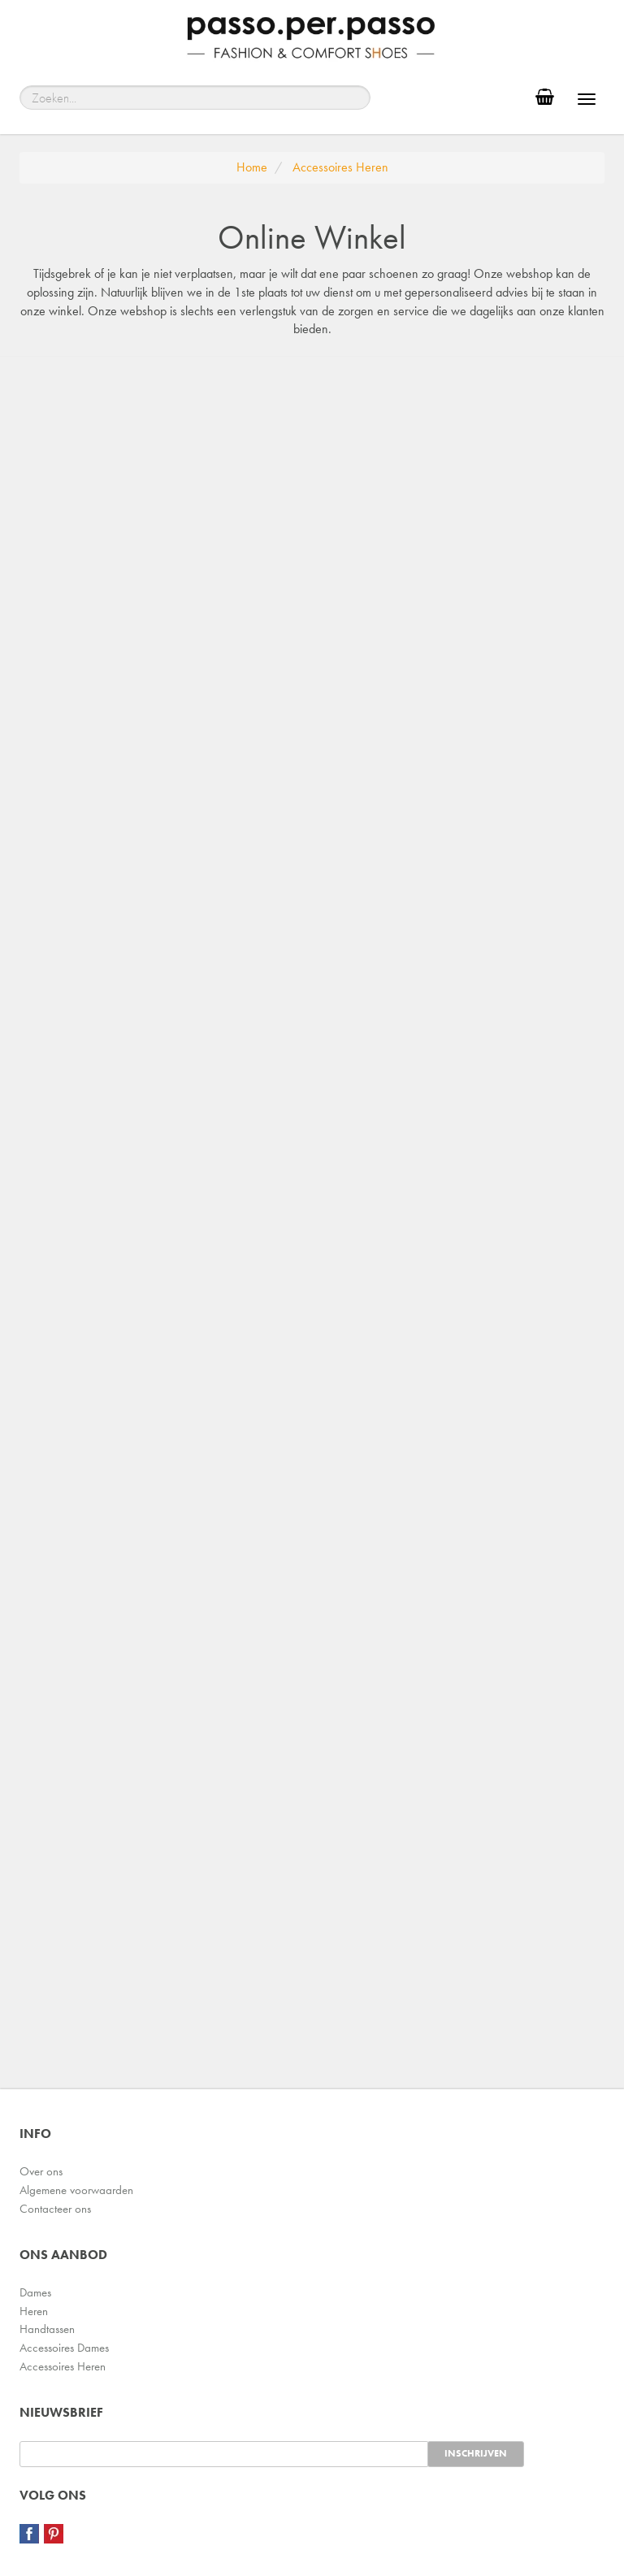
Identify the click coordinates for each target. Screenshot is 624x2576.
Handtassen (47, 2329)
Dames (35, 2292)
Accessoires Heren (63, 2366)
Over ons (41, 2171)
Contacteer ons (55, 2209)
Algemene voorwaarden (76, 2190)
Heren (34, 2311)
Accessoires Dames (64, 2348)
